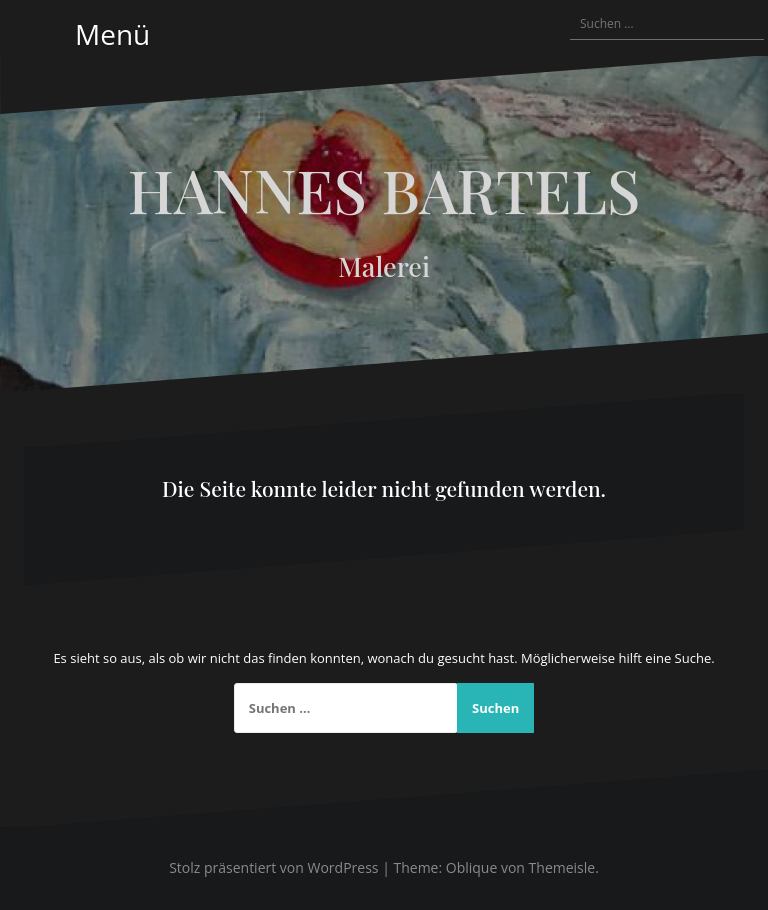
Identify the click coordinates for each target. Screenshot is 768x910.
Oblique (472, 867)
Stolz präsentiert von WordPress (273, 867)
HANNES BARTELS (384, 189)
